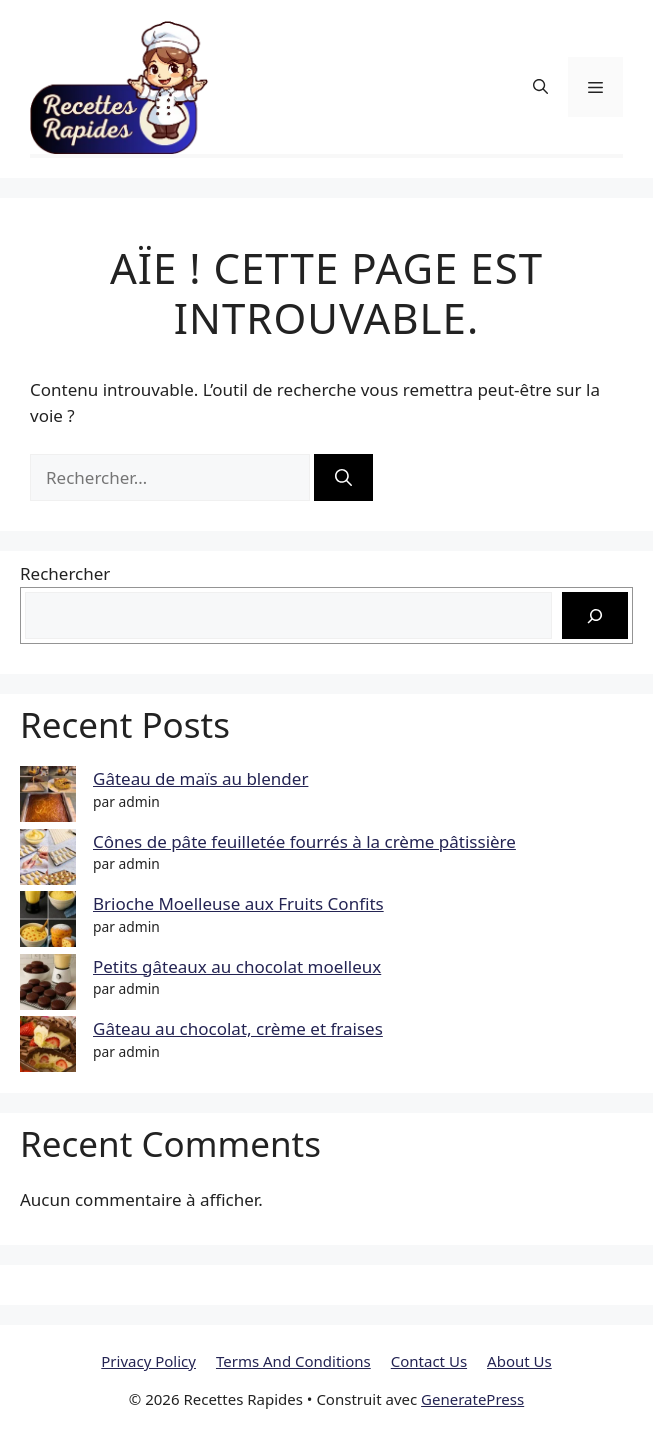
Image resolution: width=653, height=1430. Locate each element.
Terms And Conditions (293, 1361)
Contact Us (429, 1361)
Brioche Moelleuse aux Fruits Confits (238, 903)
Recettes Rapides (333, 87)
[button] (540, 86)
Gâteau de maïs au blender (200, 778)
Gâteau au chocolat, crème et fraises (238, 1028)
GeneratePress (472, 1399)
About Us (519, 1361)
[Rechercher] (343, 478)
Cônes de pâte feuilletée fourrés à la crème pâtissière (304, 841)
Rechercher (65, 573)
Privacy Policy (148, 1361)
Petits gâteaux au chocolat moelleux (237, 966)
